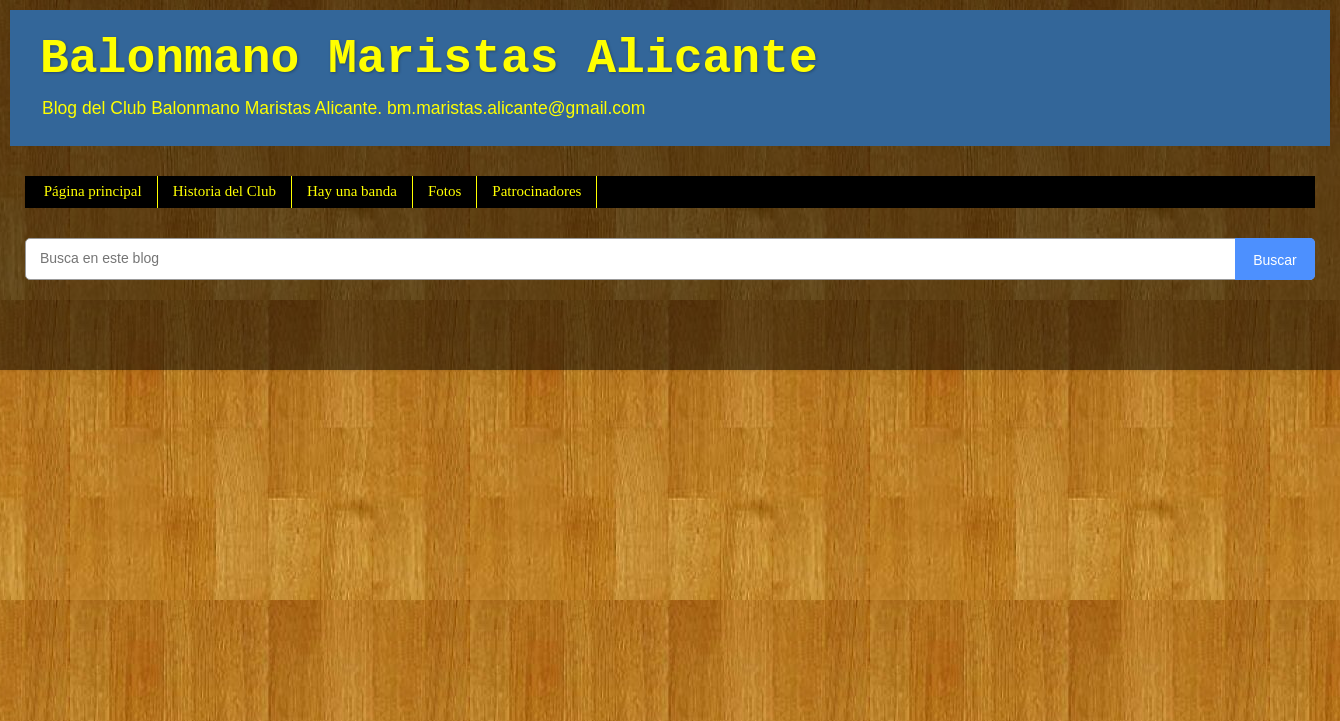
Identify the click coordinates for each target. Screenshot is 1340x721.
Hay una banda (352, 191)
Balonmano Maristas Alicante (429, 59)
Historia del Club (224, 191)
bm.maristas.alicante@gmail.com (516, 108)
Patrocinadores (536, 191)
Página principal (93, 191)
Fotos (444, 191)
